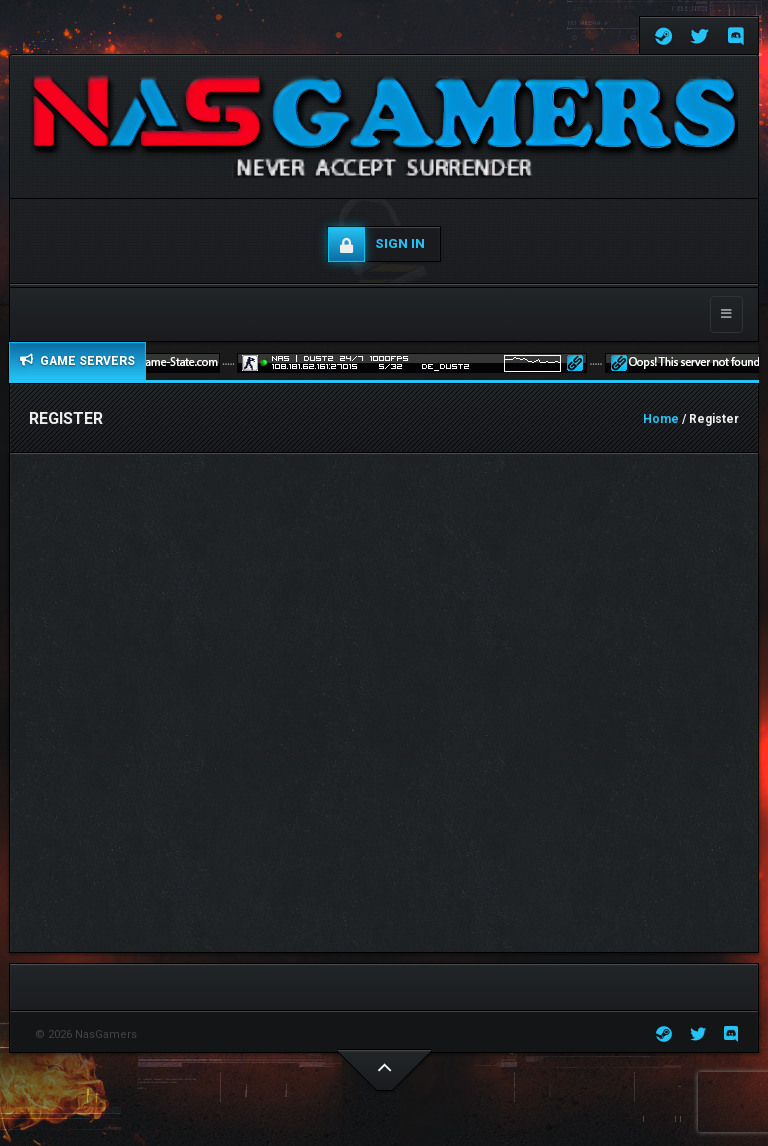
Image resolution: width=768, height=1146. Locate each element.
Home (661, 419)
